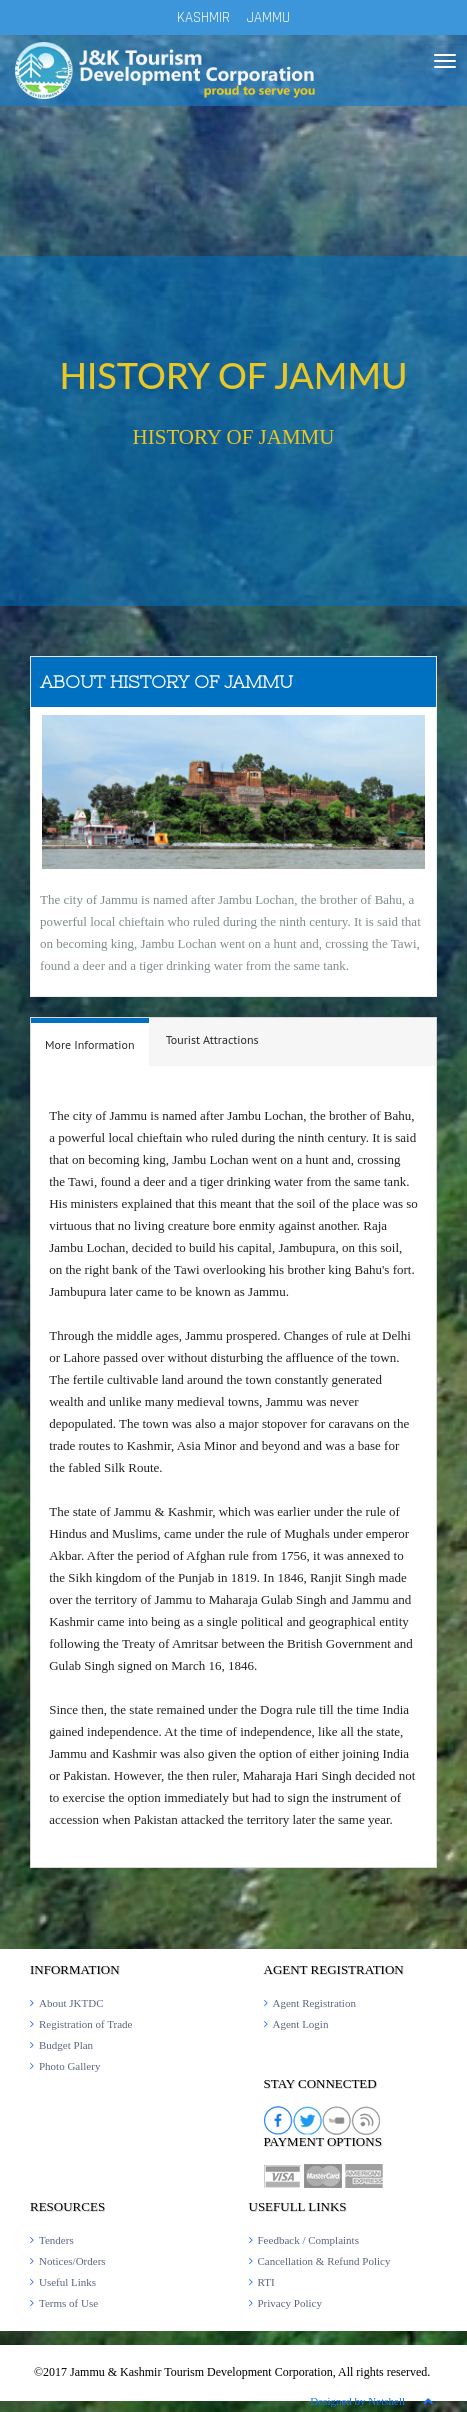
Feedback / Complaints (308, 2240)
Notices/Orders (72, 2261)
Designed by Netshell (357, 2401)
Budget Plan (66, 2045)
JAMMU (268, 17)
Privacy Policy (290, 2303)
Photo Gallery (69, 2066)
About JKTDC (71, 2003)
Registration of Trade (86, 2024)
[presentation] (90, 1045)
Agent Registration (314, 2003)
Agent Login (301, 2024)
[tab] (90, 1042)
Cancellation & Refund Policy (324, 2261)
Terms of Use (68, 2303)
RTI (266, 2282)
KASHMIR (203, 17)
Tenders (56, 2240)
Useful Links (67, 2282)
